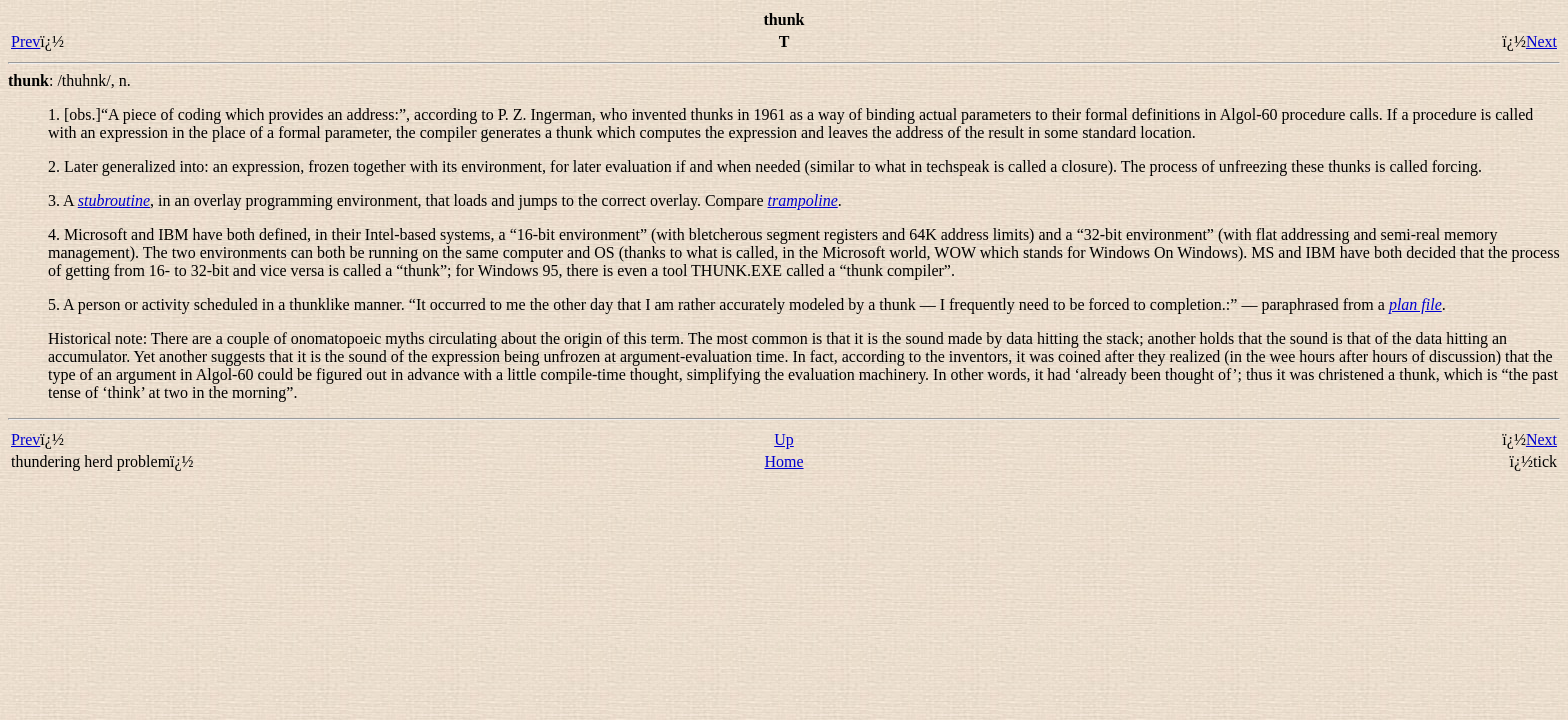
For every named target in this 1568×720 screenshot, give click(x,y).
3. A (63, 200)
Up (784, 439)
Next (1541, 41)
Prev (25, 41)
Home (783, 461)
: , (69, 80)
